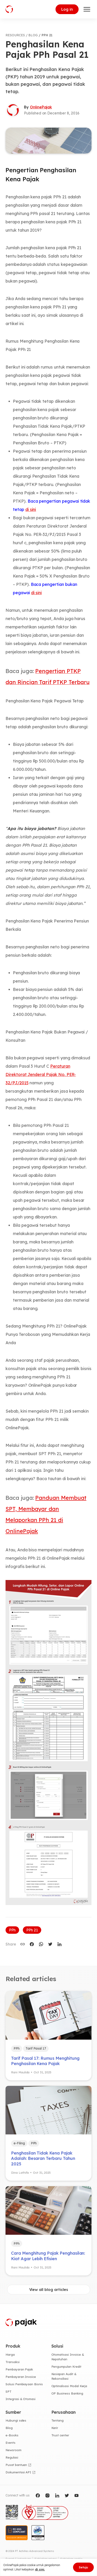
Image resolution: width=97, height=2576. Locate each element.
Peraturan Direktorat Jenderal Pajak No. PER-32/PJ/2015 (41, 1074)
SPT (9, 2391)
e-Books (12, 2435)
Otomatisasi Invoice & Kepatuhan (67, 2357)
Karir (54, 2428)
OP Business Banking (67, 2393)
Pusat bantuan (16, 2465)
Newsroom (13, 2450)
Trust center (60, 2435)
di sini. (40, 2569)
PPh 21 (32, 1930)
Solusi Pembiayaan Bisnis (24, 2384)
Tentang (57, 2420)
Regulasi (12, 2457)
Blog (9, 2428)
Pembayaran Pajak (19, 2369)
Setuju (83, 2567)
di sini (30, 509)
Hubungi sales (16, 2420)
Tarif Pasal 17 (36, 2048)
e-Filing (19, 2143)
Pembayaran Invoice (21, 2377)
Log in (67, 9)
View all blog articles (48, 2289)
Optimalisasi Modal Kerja (69, 2386)
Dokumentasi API (18, 2472)
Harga (10, 2354)
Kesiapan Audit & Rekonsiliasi (63, 2376)
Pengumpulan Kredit (66, 2366)
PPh (12, 1930)
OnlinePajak (41, 107)
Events (10, 2442)
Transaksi (13, 2362)
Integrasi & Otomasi (20, 2399)
